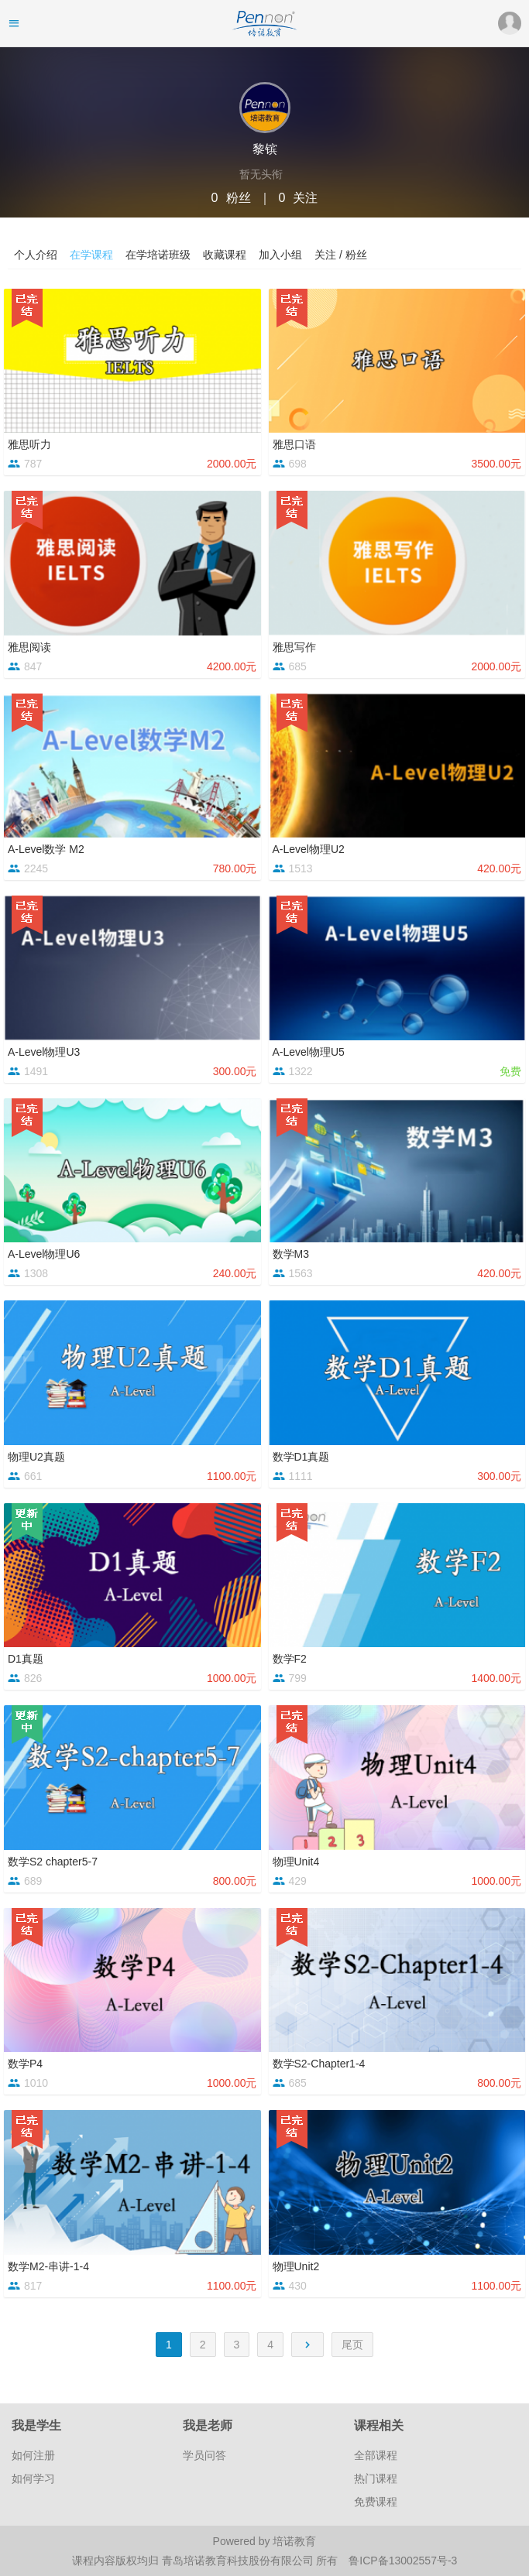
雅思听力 (29, 444)
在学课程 (91, 254)
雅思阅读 (29, 647)
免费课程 (375, 2502)
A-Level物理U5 (309, 1052)
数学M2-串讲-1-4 (48, 2266)
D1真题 (25, 1659)
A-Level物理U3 (44, 1052)
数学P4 (25, 2063)
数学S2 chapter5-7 (53, 1861)
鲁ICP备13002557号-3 (403, 2560)
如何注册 (33, 2455)
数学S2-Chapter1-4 (319, 2063)
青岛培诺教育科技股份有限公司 (239, 2560)
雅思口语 (294, 444)
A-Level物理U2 (309, 849)
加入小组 (280, 254)
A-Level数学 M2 (46, 849)
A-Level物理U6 (44, 1254)
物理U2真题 (36, 1457)
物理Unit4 (296, 1861)
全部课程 (375, 2455)
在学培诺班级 (158, 254)
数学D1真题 (301, 1457)
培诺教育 (294, 2541)
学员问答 (204, 2455)
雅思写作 (294, 647)
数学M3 (291, 1254)
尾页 (352, 2344)
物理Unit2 (296, 2266)
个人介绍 (35, 254)
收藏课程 (224, 254)
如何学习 (33, 2478)
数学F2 (290, 1659)
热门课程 (375, 2478)
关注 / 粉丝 (340, 254)
